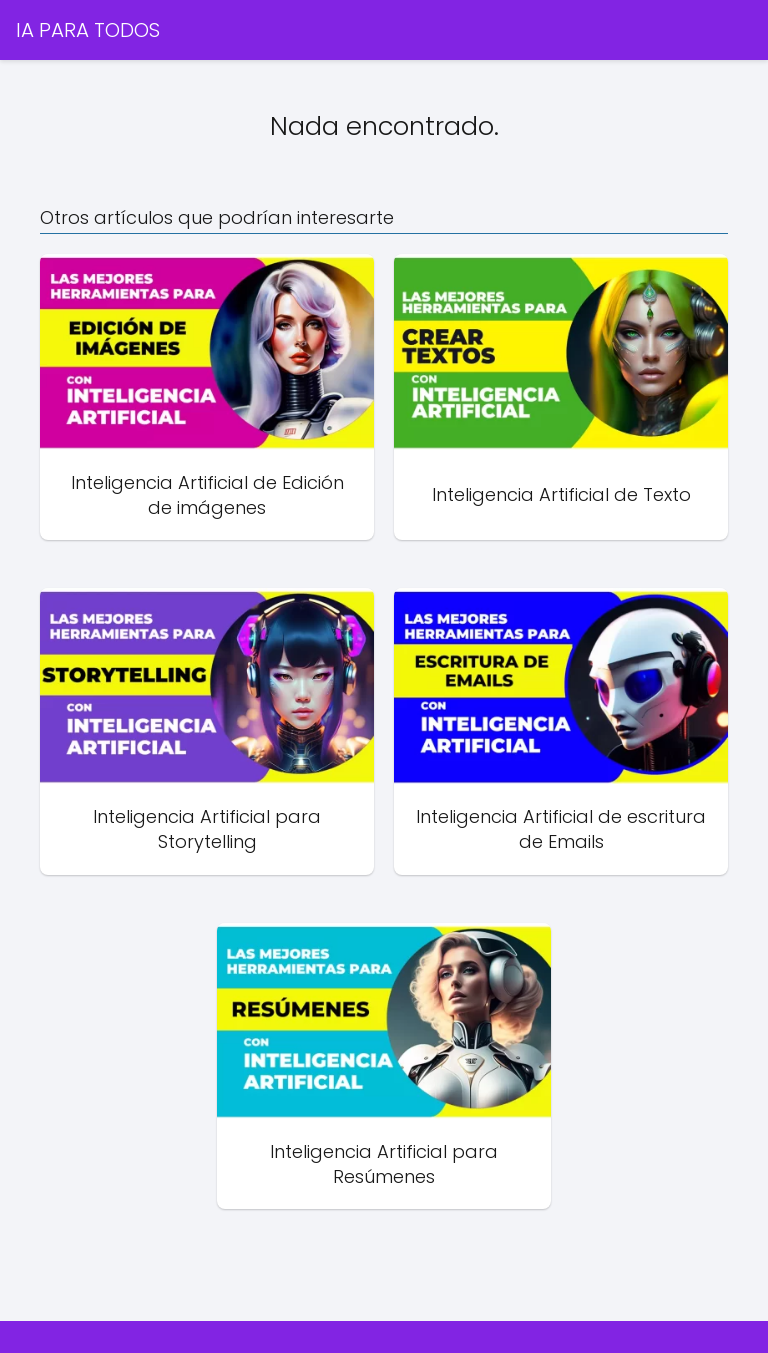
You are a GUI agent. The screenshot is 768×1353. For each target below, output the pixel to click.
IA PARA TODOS (88, 30)
